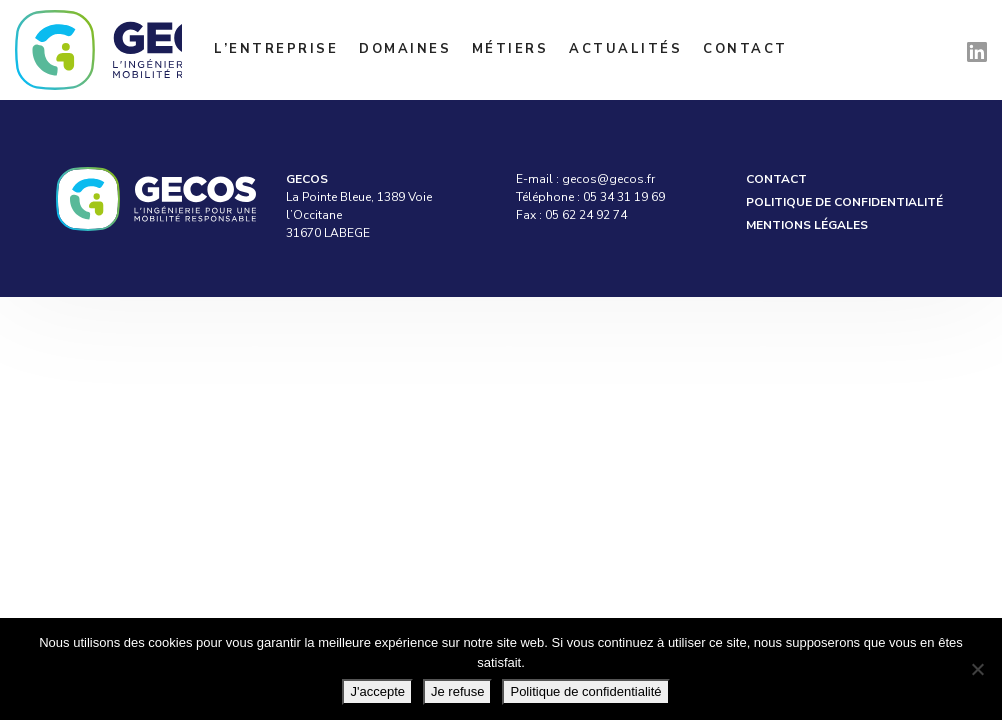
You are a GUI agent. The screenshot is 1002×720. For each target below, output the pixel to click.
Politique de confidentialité (844, 202)
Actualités (625, 49)
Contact (745, 49)
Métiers (510, 49)
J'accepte (377, 691)
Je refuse (457, 691)
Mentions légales (807, 225)
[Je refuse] (977, 669)
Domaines (405, 49)
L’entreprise (276, 49)
